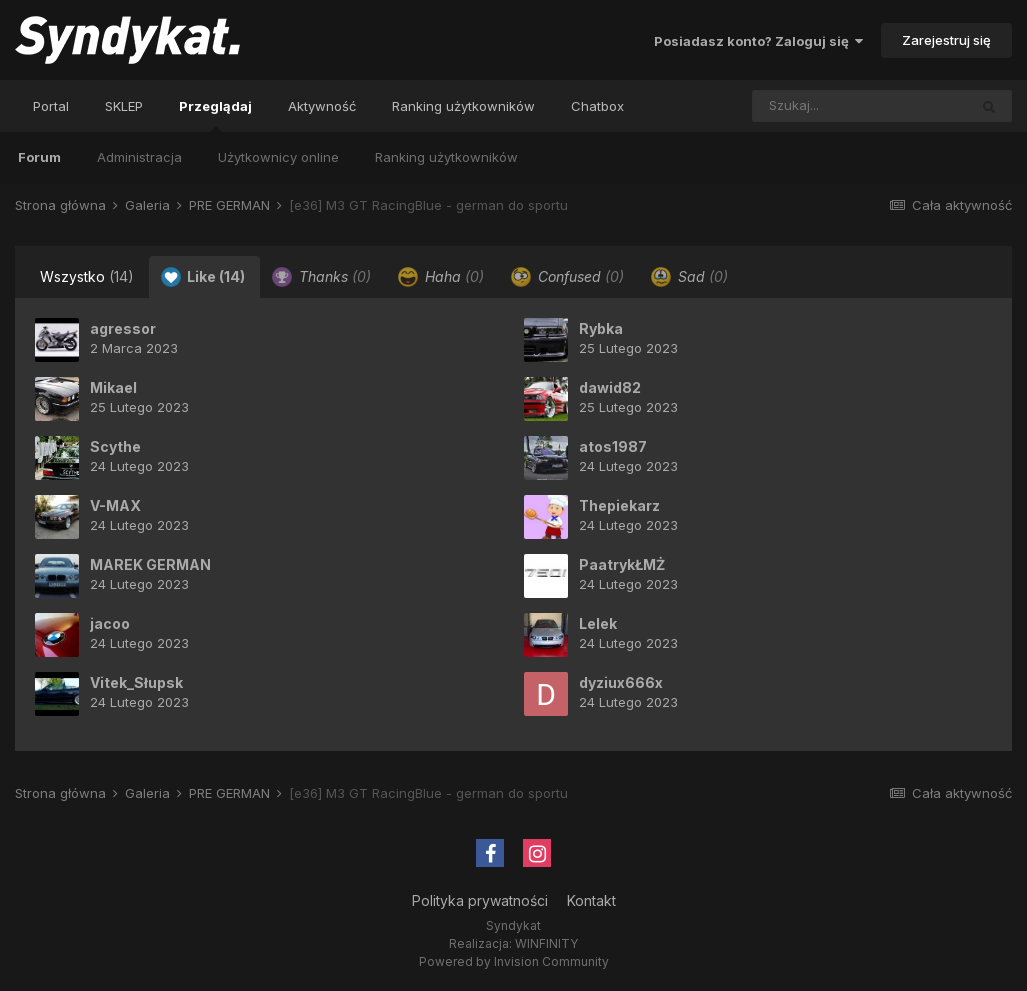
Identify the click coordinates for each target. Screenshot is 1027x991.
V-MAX (115, 505)
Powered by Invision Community (514, 961)
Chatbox (597, 106)
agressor (123, 328)
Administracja (139, 157)
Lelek (598, 623)
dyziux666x (621, 682)
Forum (39, 157)
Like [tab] (203, 277)
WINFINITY (546, 943)
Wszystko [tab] (87, 276)
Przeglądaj (215, 115)
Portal (51, 106)
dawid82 (610, 387)
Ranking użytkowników (446, 157)
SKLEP (124, 106)
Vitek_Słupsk (136, 682)
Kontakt (591, 900)
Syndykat (513, 925)
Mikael (113, 387)
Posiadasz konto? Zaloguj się (758, 41)
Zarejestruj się (946, 40)
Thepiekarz (619, 505)
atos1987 (613, 446)
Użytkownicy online (278, 157)
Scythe (115, 446)
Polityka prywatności (480, 900)
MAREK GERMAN (150, 564)
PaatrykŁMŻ (622, 564)
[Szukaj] (818, 106)
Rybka (601, 328)
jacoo (110, 623)
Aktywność (322, 106)
